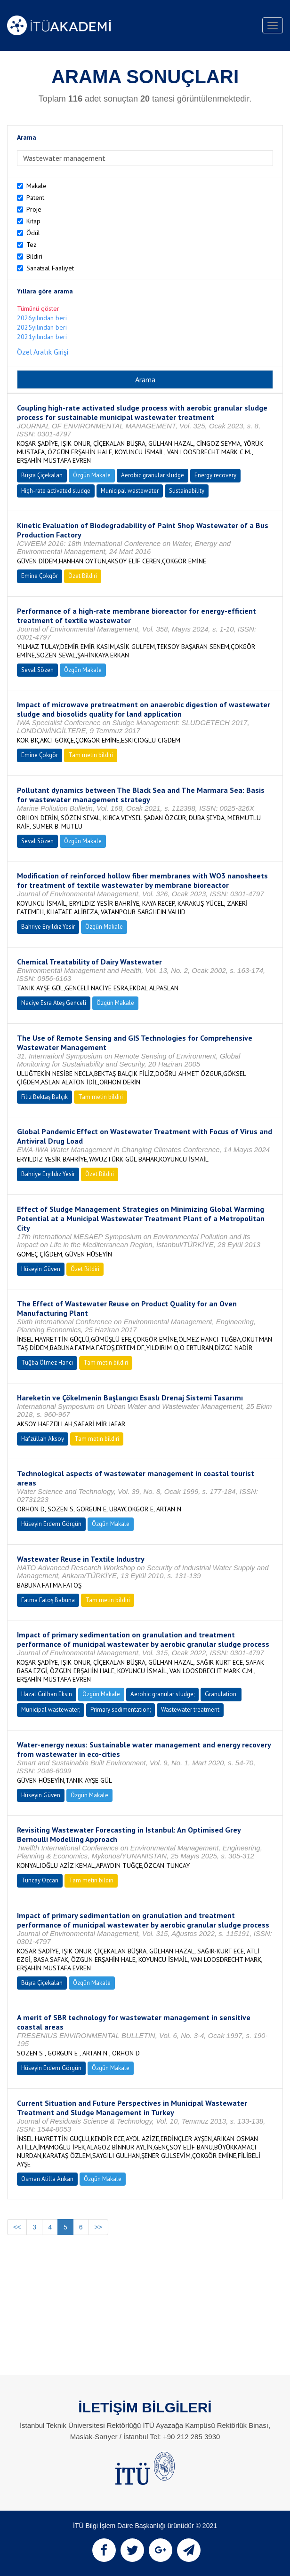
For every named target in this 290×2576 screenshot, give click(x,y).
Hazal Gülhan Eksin (46, 1694)
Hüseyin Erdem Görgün (51, 1524)
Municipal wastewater (130, 491)
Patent (35, 197)
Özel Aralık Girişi (42, 351)
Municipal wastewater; (50, 1710)
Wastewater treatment (190, 1710)
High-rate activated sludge (55, 491)
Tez (31, 244)
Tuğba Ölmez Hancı (47, 1363)
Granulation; (221, 1694)
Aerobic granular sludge (152, 475)
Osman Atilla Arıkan (47, 2179)
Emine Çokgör (39, 576)
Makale (36, 186)
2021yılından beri (42, 336)
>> (98, 2227)
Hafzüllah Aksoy (42, 1439)
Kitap (33, 221)
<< (17, 2227)
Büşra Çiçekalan (42, 475)
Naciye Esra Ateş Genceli (53, 1003)
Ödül (33, 233)
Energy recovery (215, 475)
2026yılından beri (42, 318)
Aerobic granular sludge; (162, 1694)
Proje (33, 209)
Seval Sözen (37, 670)
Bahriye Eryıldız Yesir (48, 927)
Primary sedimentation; (120, 1710)
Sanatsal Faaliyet (50, 268)
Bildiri (34, 256)
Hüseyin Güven (40, 1269)
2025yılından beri (42, 327)
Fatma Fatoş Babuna (48, 1600)
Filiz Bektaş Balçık (44, 1097)
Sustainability (186, 491)
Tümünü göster (38, 308)
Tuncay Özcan (39, 1880)
